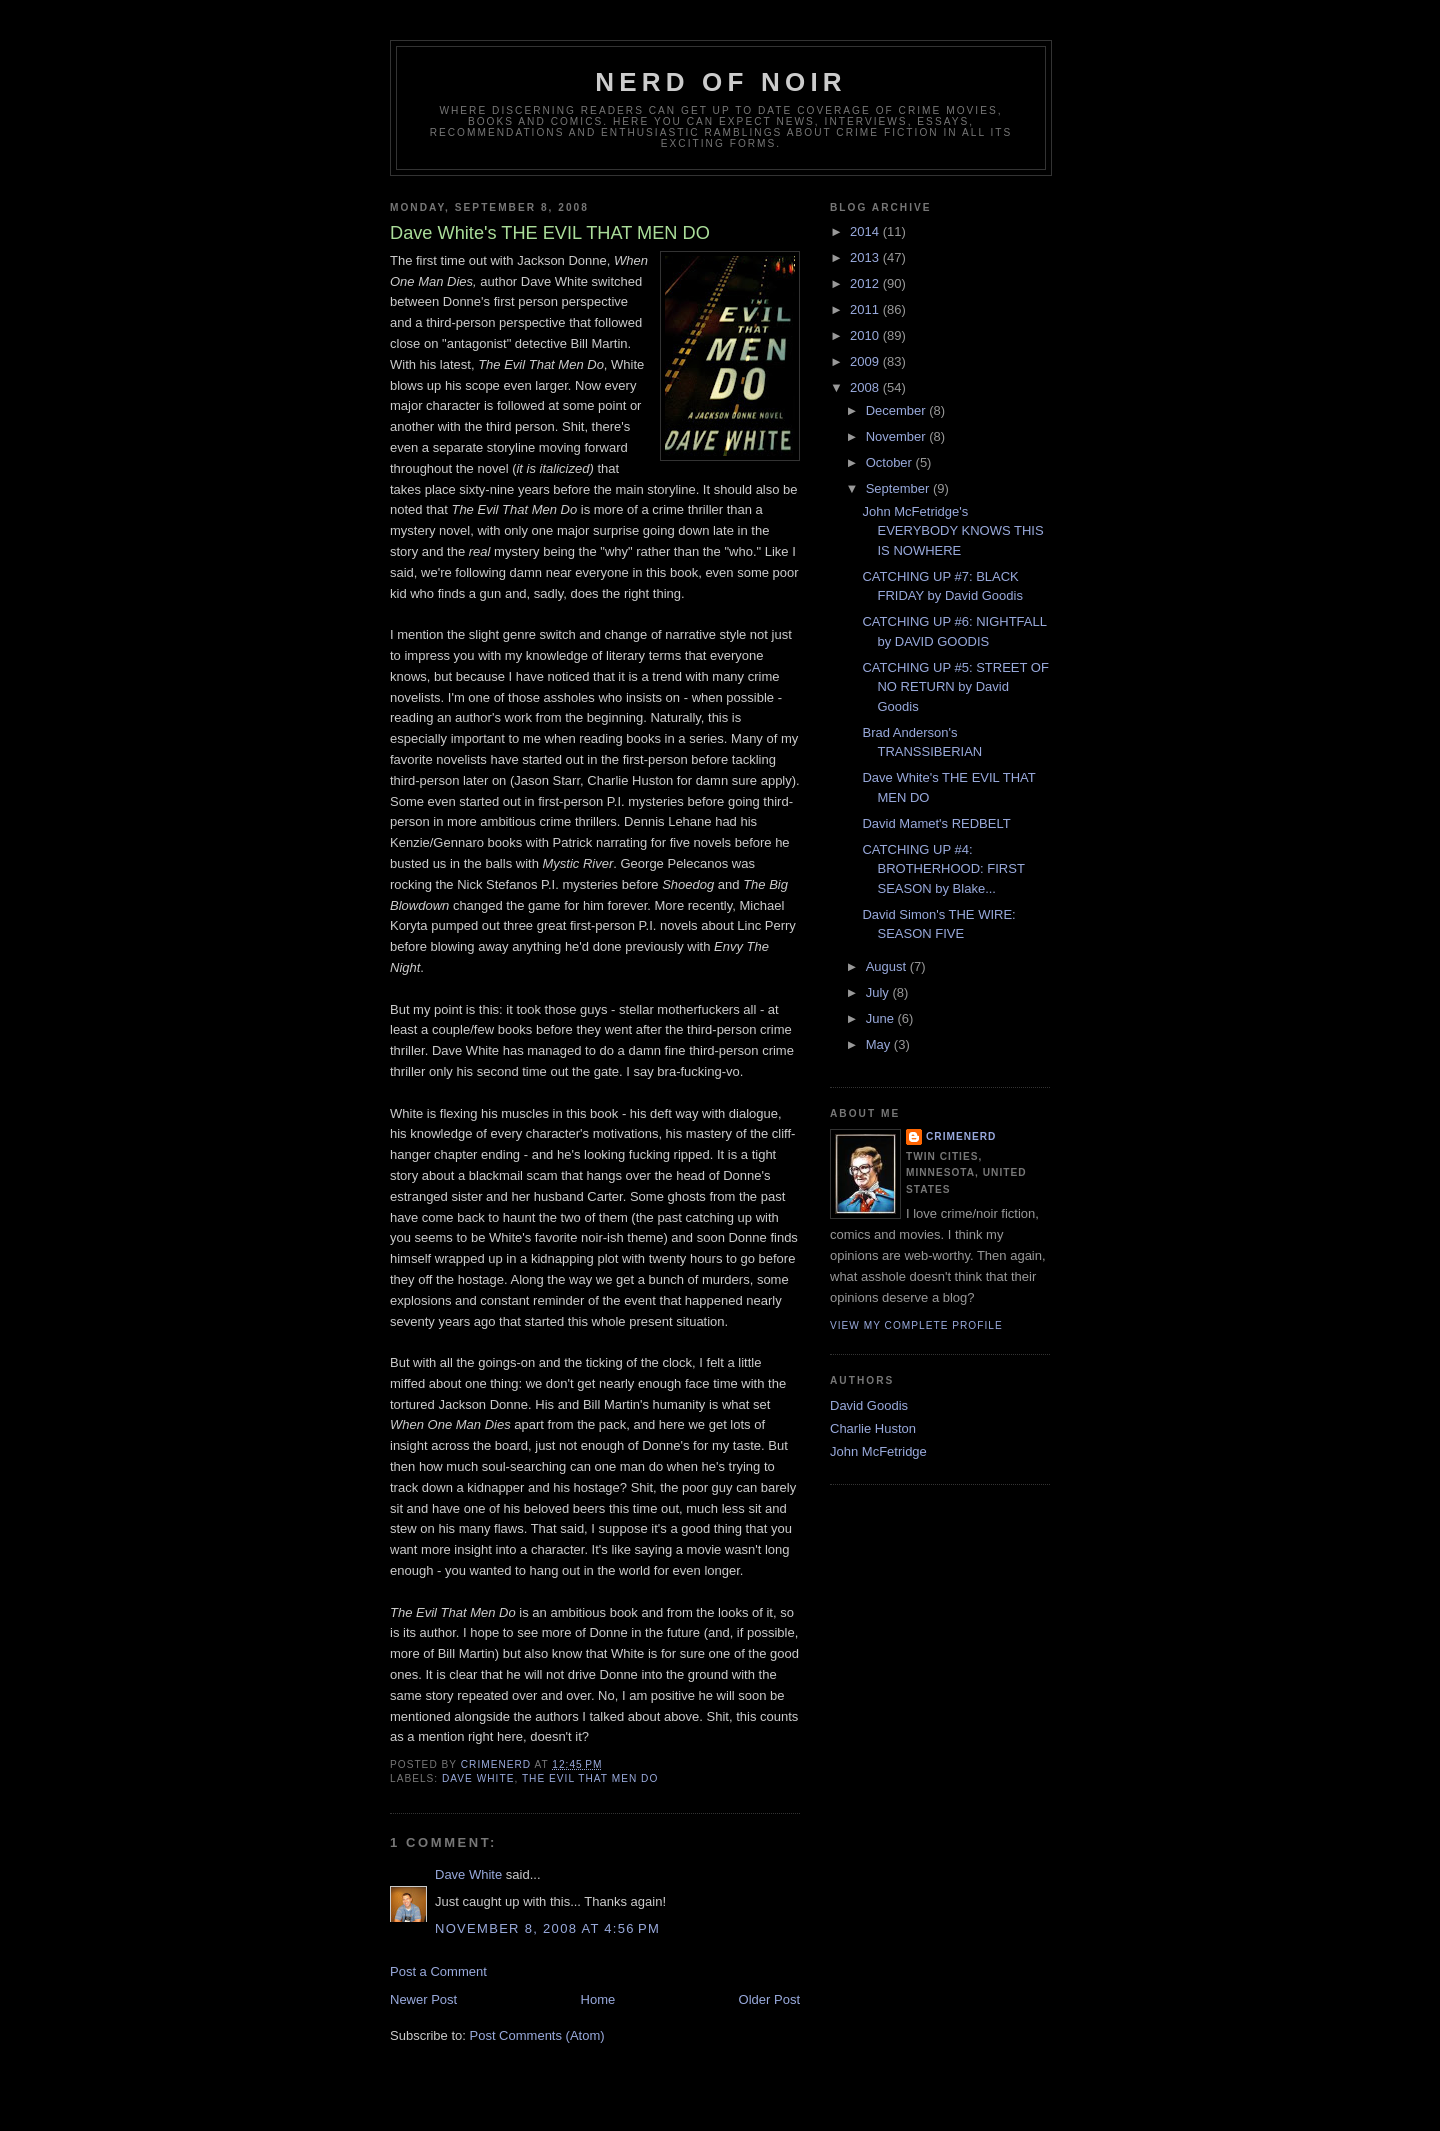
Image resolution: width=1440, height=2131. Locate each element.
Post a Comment (438, 1971)
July (879, 992)
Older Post (769, 1999)
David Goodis (869, 1405)
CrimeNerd (961, 1136)
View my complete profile (916, 1325)
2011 (866, 309)
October (891, 462)
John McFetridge (878, 1451)
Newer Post (423, 1999)
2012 (866, 283)
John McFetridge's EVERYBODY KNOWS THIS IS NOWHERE (952, 531)
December (898, 410)
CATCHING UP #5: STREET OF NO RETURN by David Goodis (955, 687)
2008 (866, 387)
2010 (866, 335)
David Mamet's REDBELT (936, 823)
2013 (866, 257)
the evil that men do (590, 1778)
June (882, 1018)
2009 (866, 361)
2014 (866, 231)
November (898, 436)
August (888, 966)
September (899, 488)
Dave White (468, 1874)
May (880, 1044)
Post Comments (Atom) (537, 2035)
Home (598, 1999)
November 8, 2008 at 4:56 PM (547, 1928)
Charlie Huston (873, 1428)
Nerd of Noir (721, 82)
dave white (478, 1778)
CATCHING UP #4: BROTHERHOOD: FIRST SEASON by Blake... (943, 869)
